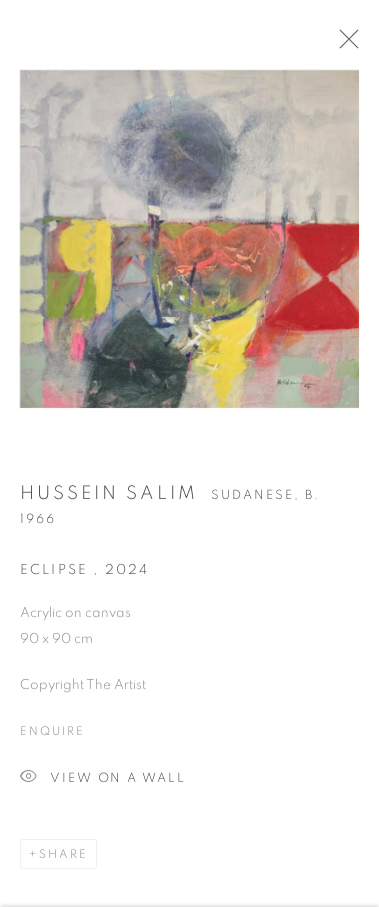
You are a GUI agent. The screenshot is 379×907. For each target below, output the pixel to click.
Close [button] (349, 45)
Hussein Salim (109, 497)
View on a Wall (103, 782)
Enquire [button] (52, 735)
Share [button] (63, 858)
